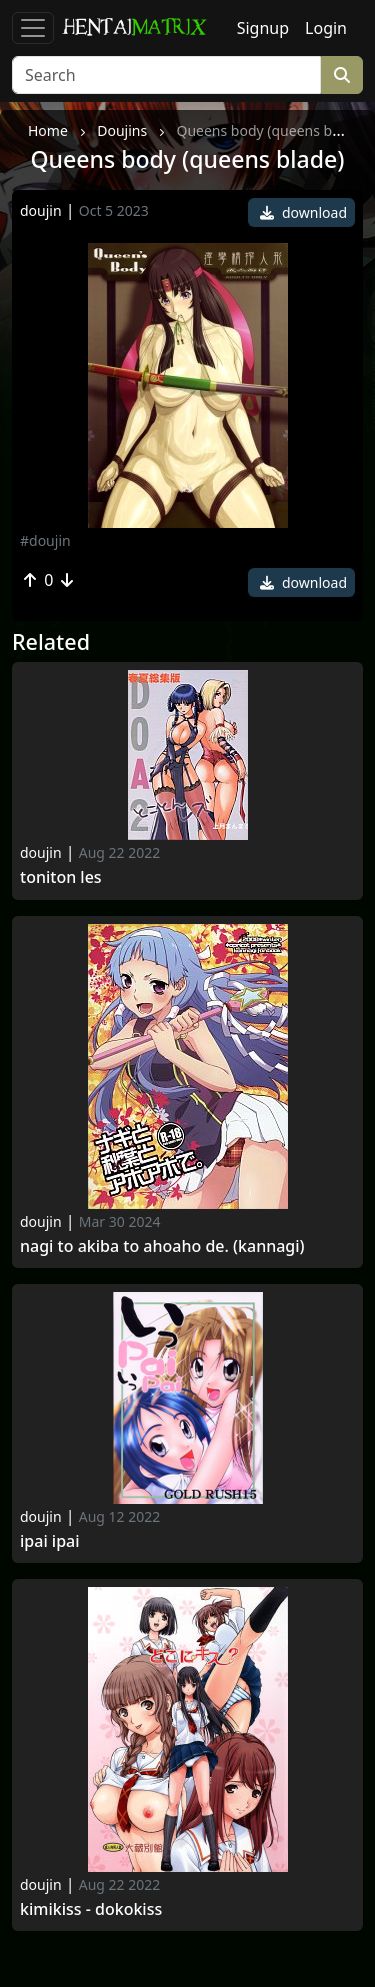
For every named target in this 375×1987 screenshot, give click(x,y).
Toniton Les (61, 877)
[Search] (166, 75)
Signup (263, 28)
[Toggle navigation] (33, 28)
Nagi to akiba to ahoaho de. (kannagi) (162, 1246)
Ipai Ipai (50, 1541)
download (303, 212)
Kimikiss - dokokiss (91, 1909)
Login (326, 28)
